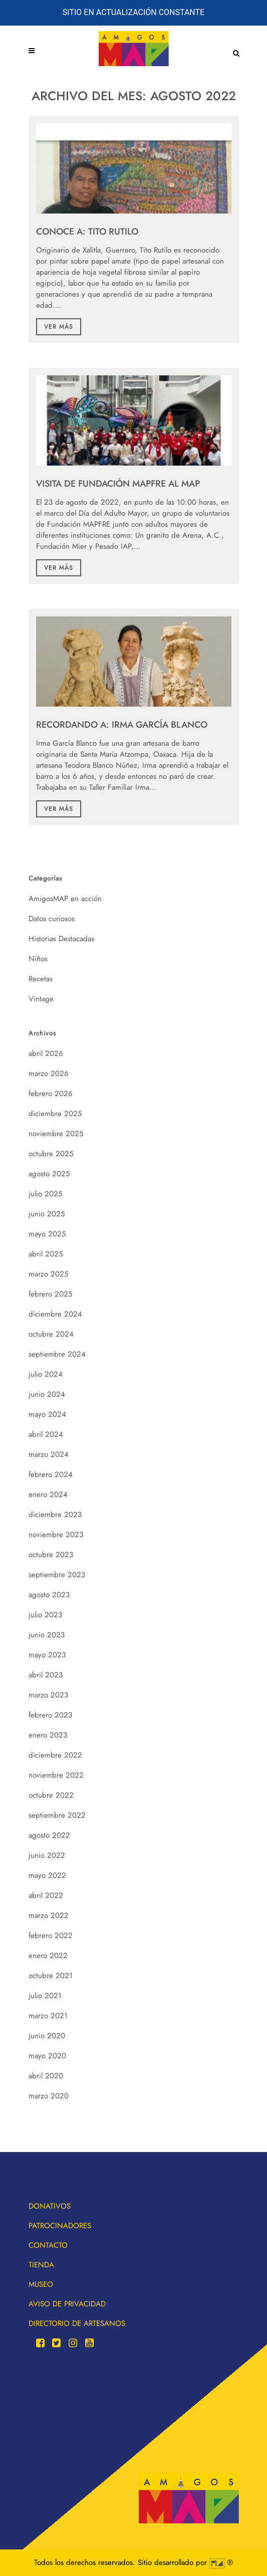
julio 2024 (46, 1374)
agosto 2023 (49, 1594)
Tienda (41, 2264)
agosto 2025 (49, 1173)
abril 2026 (46, 1053)
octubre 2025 (51, 1153)
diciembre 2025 (55, 1113)
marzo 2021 (48, 2015)
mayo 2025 (47, 1233)
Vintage (41, 998)
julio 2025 (45, 1193)
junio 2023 (47, 1634)
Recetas (41, 978)
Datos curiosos (52, 918)
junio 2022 (47, 1855)
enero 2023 (48, 1735)
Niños (38, 958)
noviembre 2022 (56, 1775)
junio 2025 (47, 1213)
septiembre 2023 (57, 1574)
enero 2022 (48, 1955)
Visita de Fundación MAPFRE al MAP (118, 483)
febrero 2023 (50, 1715)
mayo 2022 (47, 1875)
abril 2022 (46, 1895)
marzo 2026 (49, 1073)
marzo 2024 (49, 1454)
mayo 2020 (47, 2055)
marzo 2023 (48, 1694)
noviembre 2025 (56, 1133)
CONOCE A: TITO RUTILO (87, 231)
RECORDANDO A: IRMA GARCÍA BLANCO (121, 724)
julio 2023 (45, 1614)
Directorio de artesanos (77, 2323)
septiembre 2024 (57, 1354)
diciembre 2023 (55, 1514)
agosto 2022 (49, 1835)
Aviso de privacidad (67, 2303)
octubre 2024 (51, 1334)
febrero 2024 (51, 1474)
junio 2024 (47, 1394)
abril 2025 (46, 1253)
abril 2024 (46, 1434)
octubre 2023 (51, 1554)
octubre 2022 (51, 1795)
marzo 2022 (49, 1915)
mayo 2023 (47, 1654)
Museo (41, 2284)
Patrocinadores (60, 2225)
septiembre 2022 (57, 1815)
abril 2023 (46, 1674)
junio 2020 (47, 2035)
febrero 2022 (51, 1935)
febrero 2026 (51, 1093)
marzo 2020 (49, 2095)
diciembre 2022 (55, 1755)
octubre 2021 (51, 1975)
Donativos (50, 2206)
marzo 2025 (48, 1273)
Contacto (48, 2245)
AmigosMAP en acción (65, 898)
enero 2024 (48, 1494)
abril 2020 (46, 2075)
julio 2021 (45, 1995)
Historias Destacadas (61, 938)
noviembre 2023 (56, 1534)
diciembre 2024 (55, 1314)
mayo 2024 (47, 1414)
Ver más (58, 326)
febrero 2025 (50, 1294)
